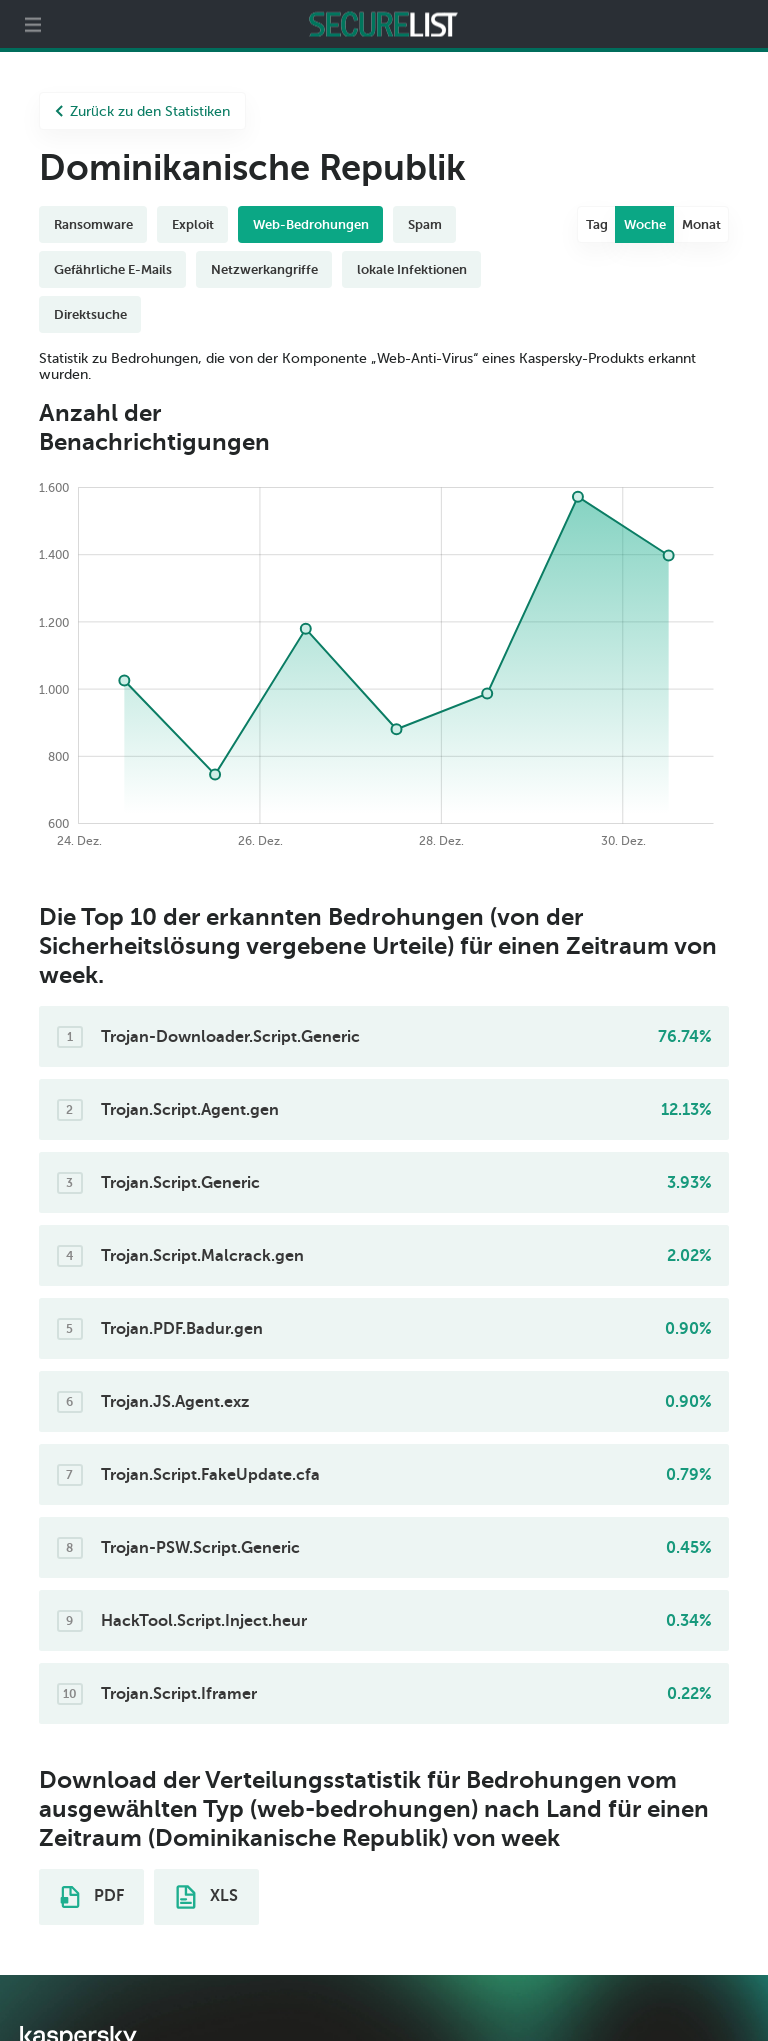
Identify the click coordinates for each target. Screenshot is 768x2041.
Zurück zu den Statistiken (142, 111)
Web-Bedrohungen (311, 224)
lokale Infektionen (412, 269)
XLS (207, 1897)
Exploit (193, 224)
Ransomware (93, 224)
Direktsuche (90, 314)
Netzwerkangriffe (264, 269)
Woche (645, 224)
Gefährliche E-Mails (113, 269)
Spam (425, 224)
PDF (92, 1897)
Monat (701, 224)
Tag (597, 224)
